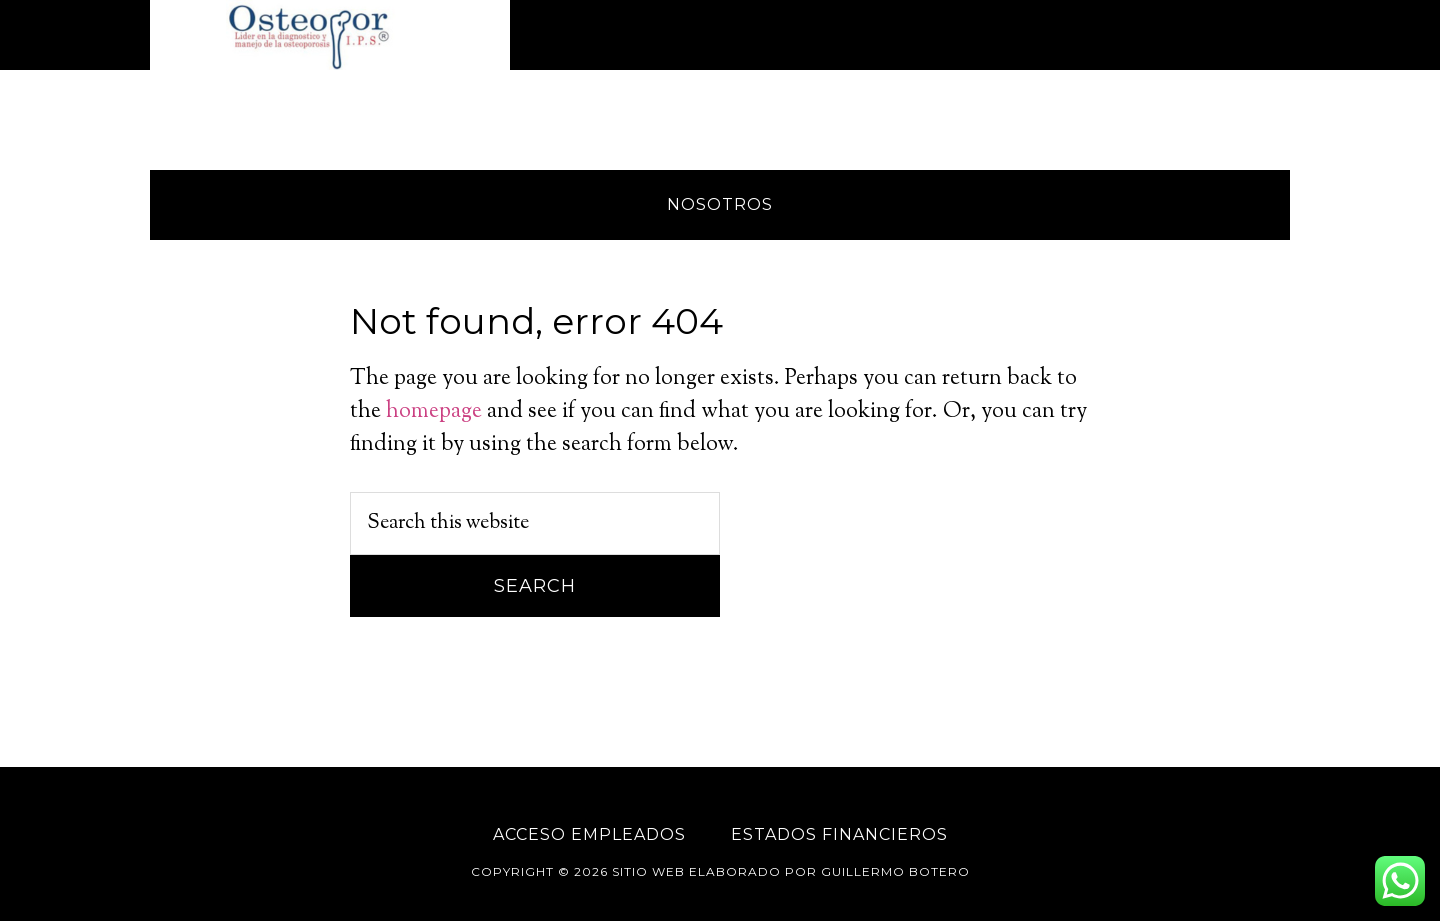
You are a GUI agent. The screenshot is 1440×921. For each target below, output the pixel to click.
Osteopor (330, 35)
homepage (434, 412)
